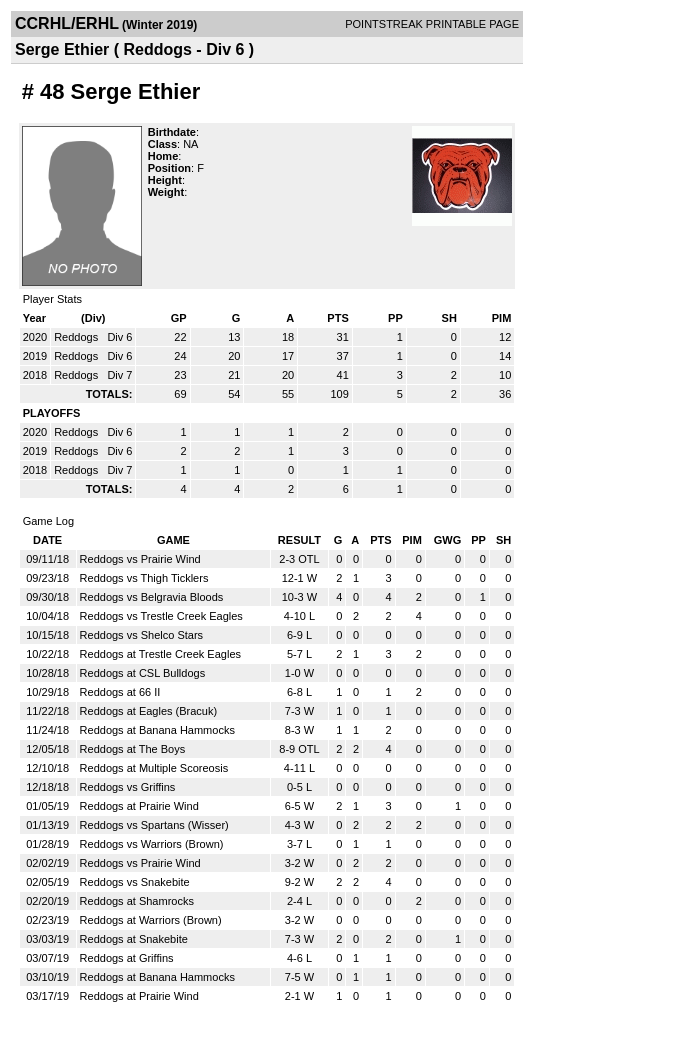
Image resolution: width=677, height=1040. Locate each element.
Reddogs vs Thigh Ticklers (144, 578)
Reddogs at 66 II (120, 692)
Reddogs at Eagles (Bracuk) (149, 711)
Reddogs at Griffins (127, 958)
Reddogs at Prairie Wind (139, 806)
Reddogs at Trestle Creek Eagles (160, 654)
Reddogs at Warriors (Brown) (151, 920)
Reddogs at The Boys (133, 749)
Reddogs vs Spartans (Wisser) (154, 825)
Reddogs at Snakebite (134, 939)
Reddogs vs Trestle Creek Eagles (161, 616)
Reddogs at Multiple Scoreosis (154, 768)
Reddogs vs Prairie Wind (140, 559)
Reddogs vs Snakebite (135, 882)
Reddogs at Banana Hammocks (157, 730)
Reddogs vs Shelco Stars (142, 635)
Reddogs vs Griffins (128, 787)
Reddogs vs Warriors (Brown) (152, 844)
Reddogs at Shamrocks (137, 901)
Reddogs (77, 337)
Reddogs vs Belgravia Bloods (152, 597)
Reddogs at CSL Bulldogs (143, 673)
